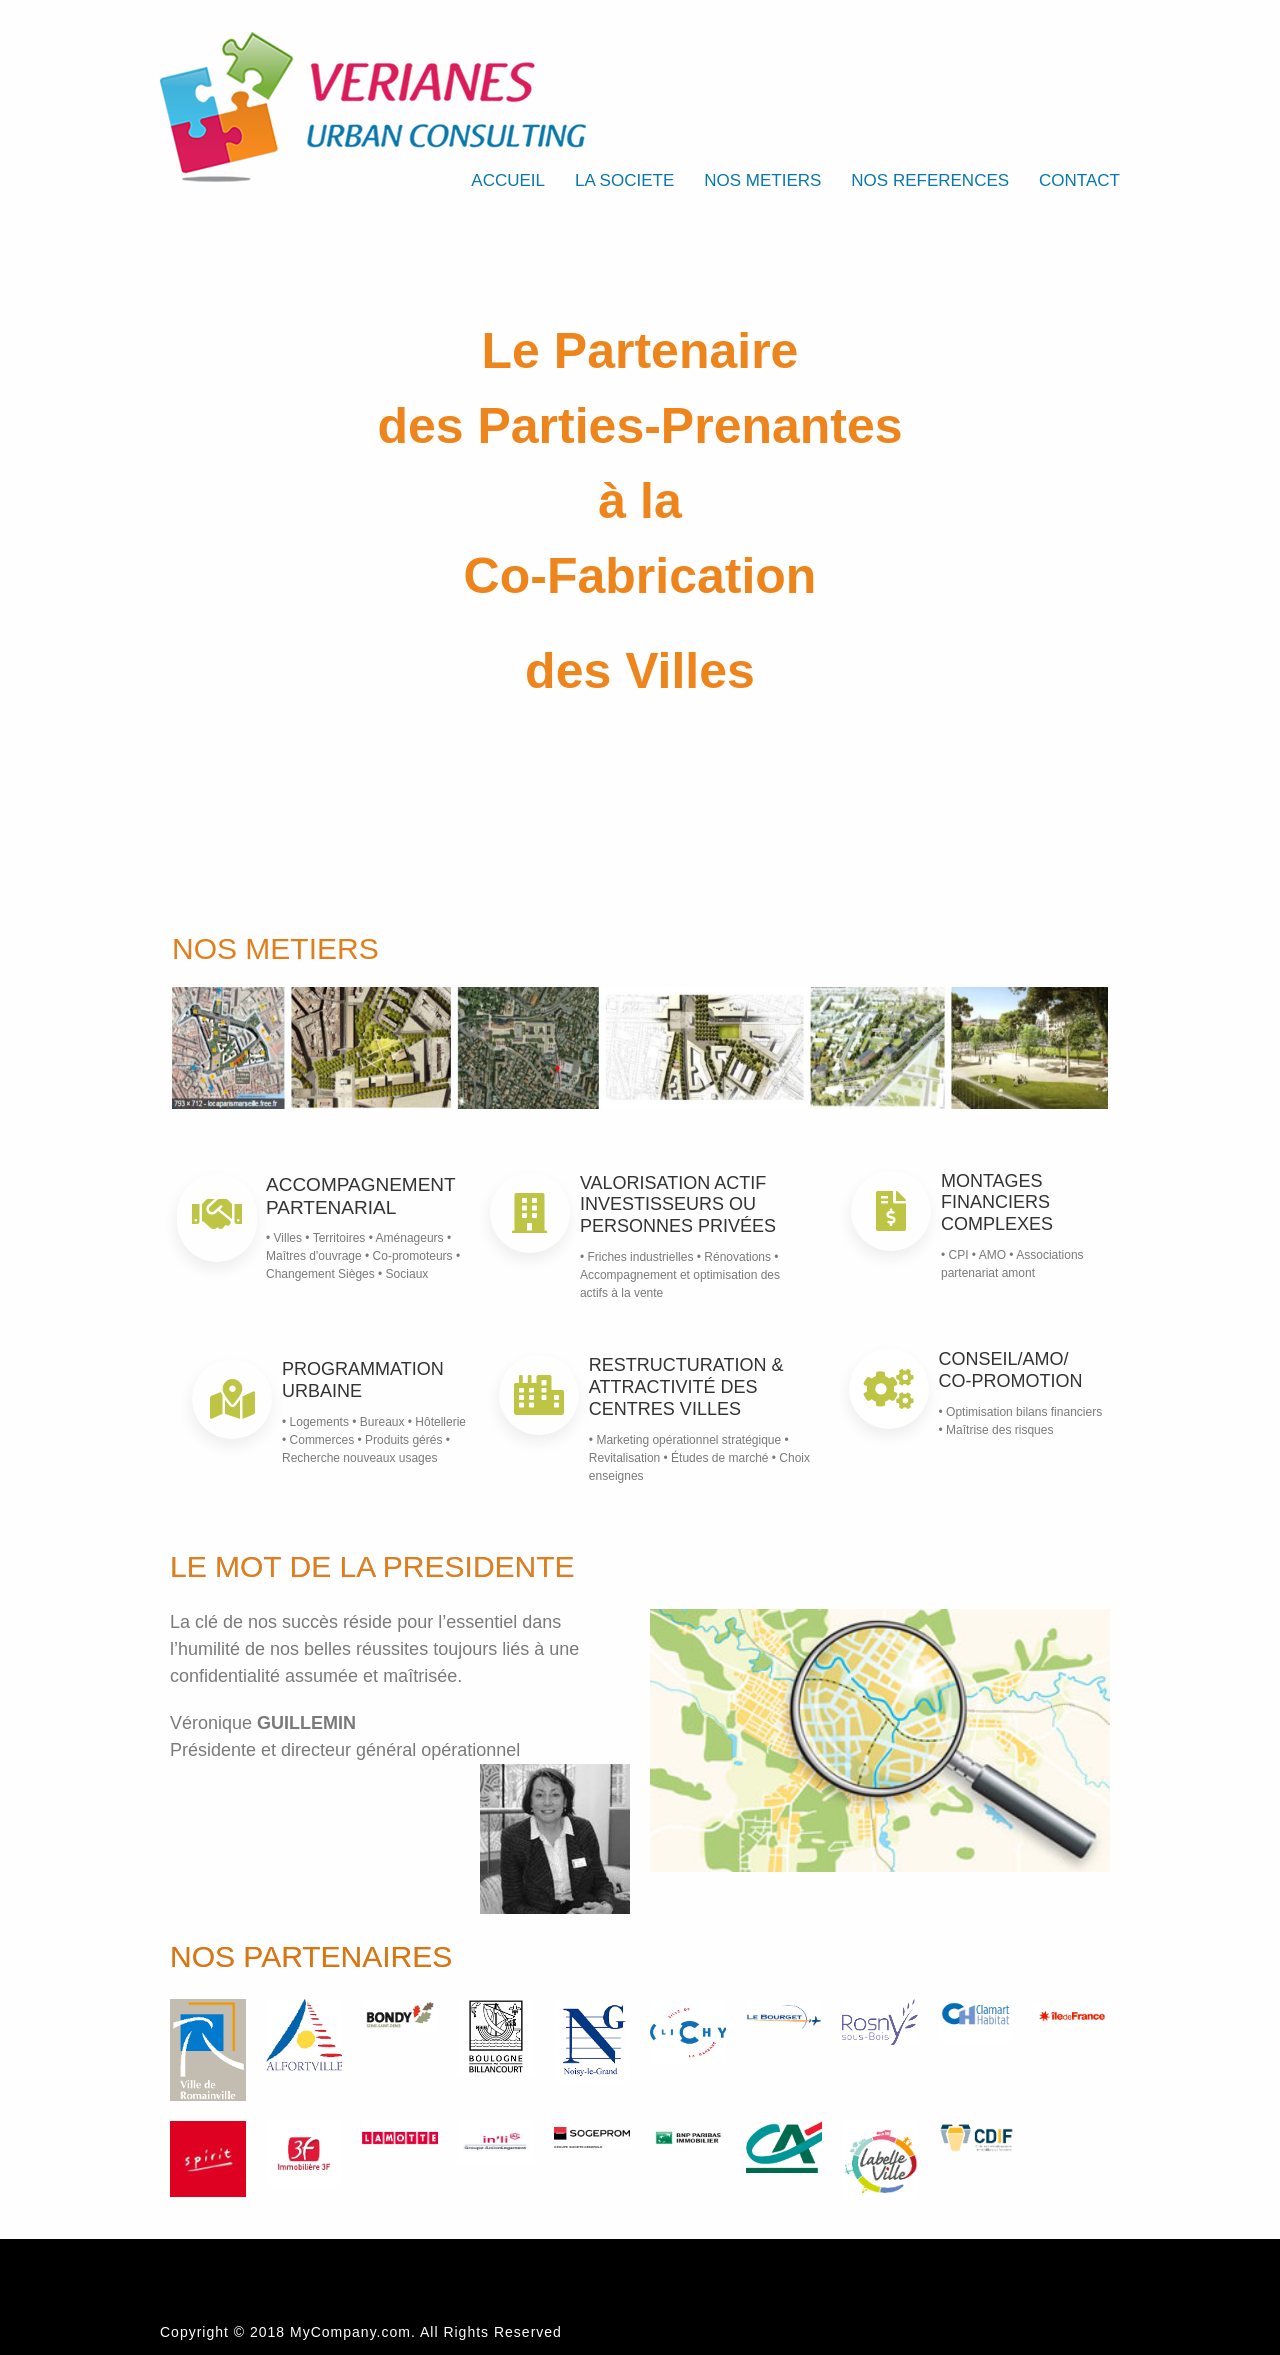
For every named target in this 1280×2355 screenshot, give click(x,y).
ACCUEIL (508, 180)
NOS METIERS (762, 180)
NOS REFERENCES (930, 180)
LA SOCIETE (624, 180)
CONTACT (1079, 180)
